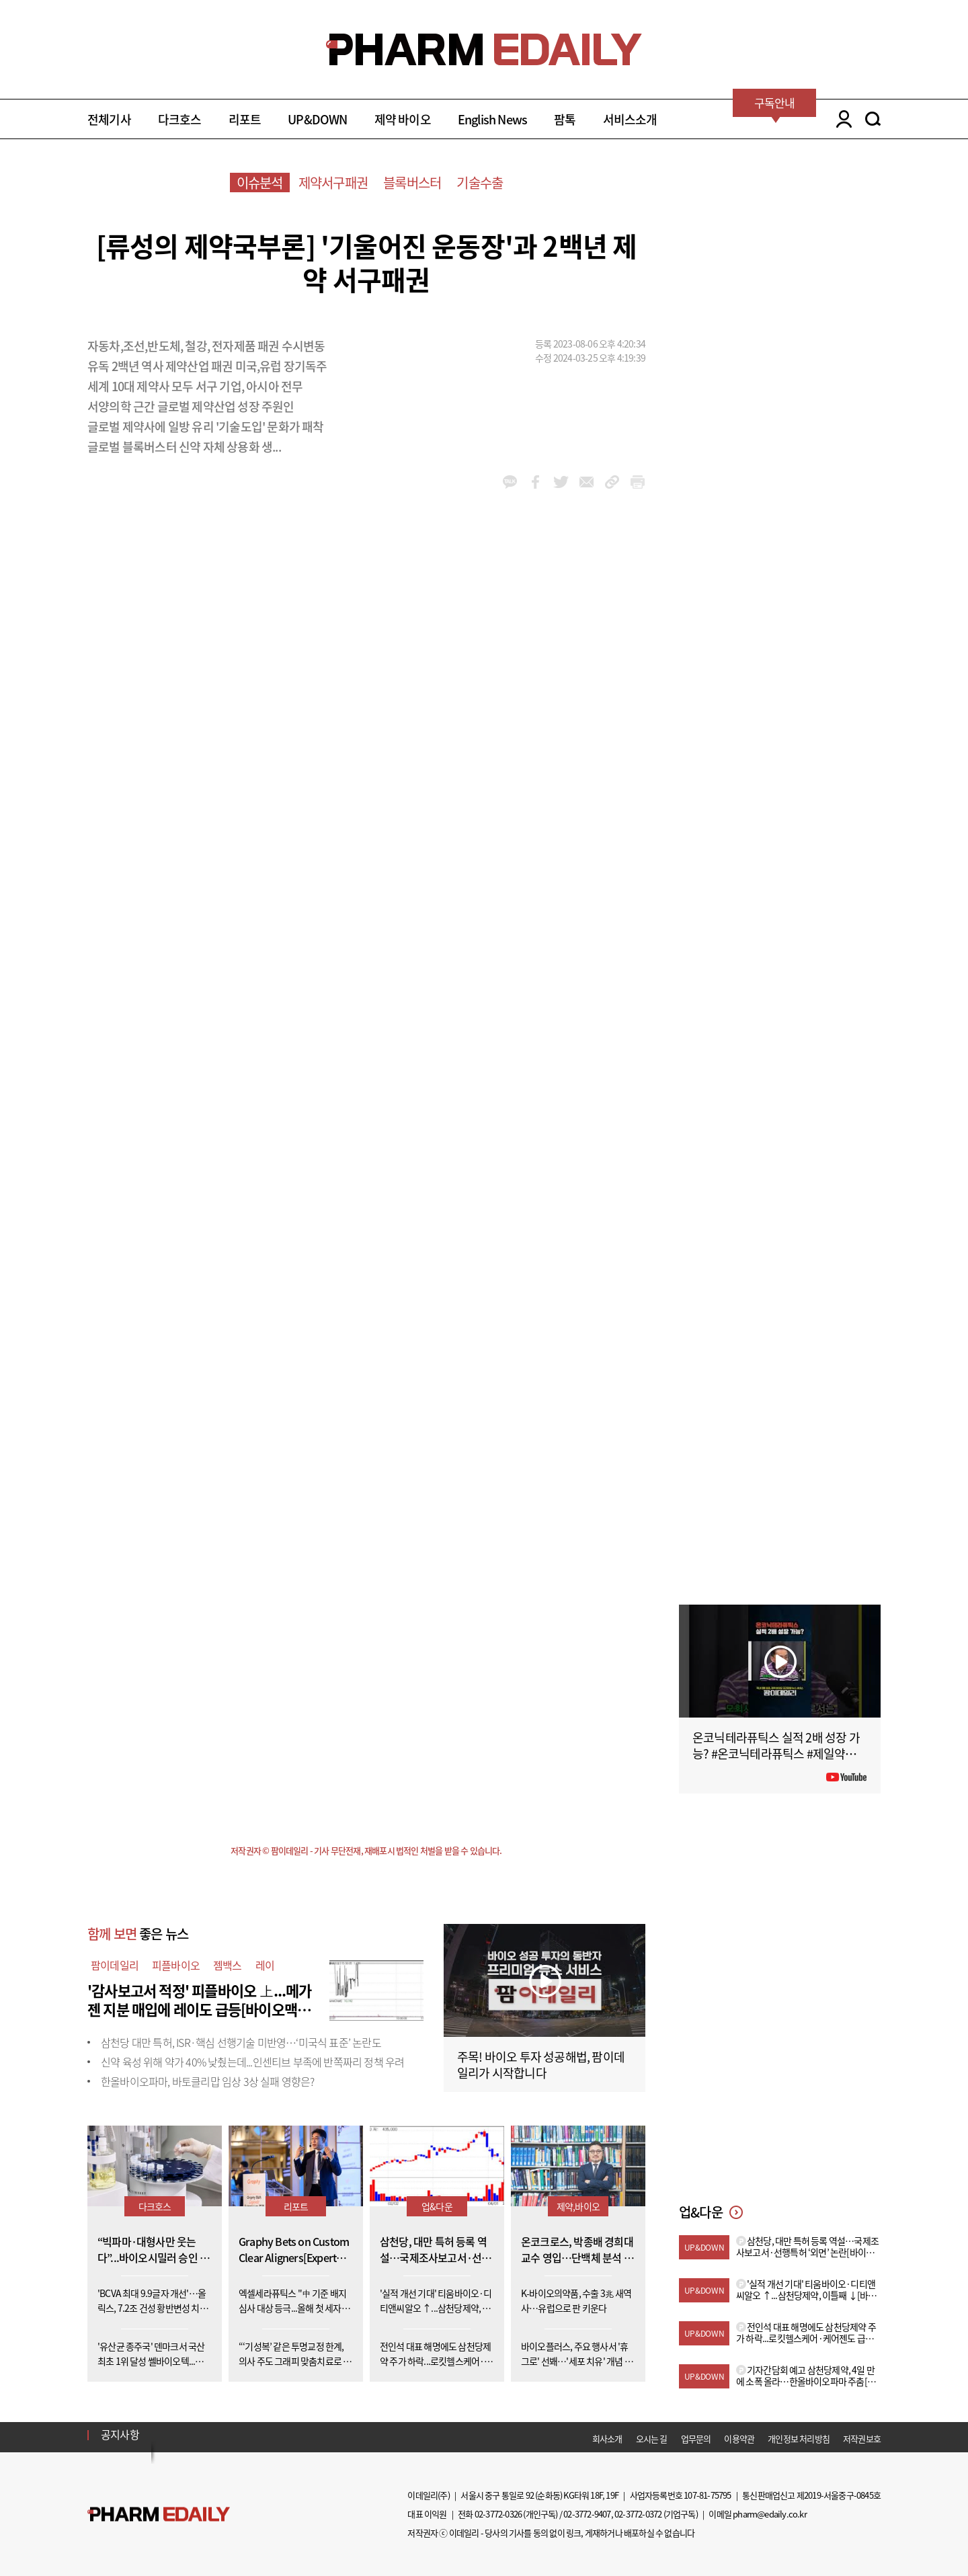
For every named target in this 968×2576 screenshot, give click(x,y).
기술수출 (479, 182)
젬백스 (227, 1965)
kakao (510, 482)
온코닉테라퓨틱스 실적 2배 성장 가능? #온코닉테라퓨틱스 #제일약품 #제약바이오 (778, 1753)
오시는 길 (652, 2438)
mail (586, 482)
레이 (264, 1965)
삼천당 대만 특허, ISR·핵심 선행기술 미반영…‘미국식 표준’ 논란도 (241, 2042)
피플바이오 (176, 1965)
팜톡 (564, 119)
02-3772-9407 (586, 2513)
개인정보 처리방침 (799, 2438)
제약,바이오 (578, 2206)
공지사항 (120, 2434)
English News (492, 119)
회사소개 (607, 2438)
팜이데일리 (114, 1965)
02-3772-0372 (637, 2513)
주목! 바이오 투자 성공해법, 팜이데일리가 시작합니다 (540, 2065)
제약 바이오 (402, 119)
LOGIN (840, 119)
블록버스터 (412, 182)
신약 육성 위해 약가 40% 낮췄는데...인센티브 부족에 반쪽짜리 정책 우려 (252, 2062)
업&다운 (436, 2206)
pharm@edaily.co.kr (770, 2513)
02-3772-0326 (498, 2513)
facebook (535, 482)
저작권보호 (862, 2438)
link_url (612, 482)
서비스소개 (630, 119)
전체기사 (109, 119)
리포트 (245, 119)
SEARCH (873, 119)
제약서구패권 (333, 182)
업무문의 (696, 2438)
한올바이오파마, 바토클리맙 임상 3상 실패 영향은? (208, 2081)
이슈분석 (260, 182)
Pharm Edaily (158, 2514)
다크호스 (180, 119)
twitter (561, 482)
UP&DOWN (317, 119)
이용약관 (739, 2438)
